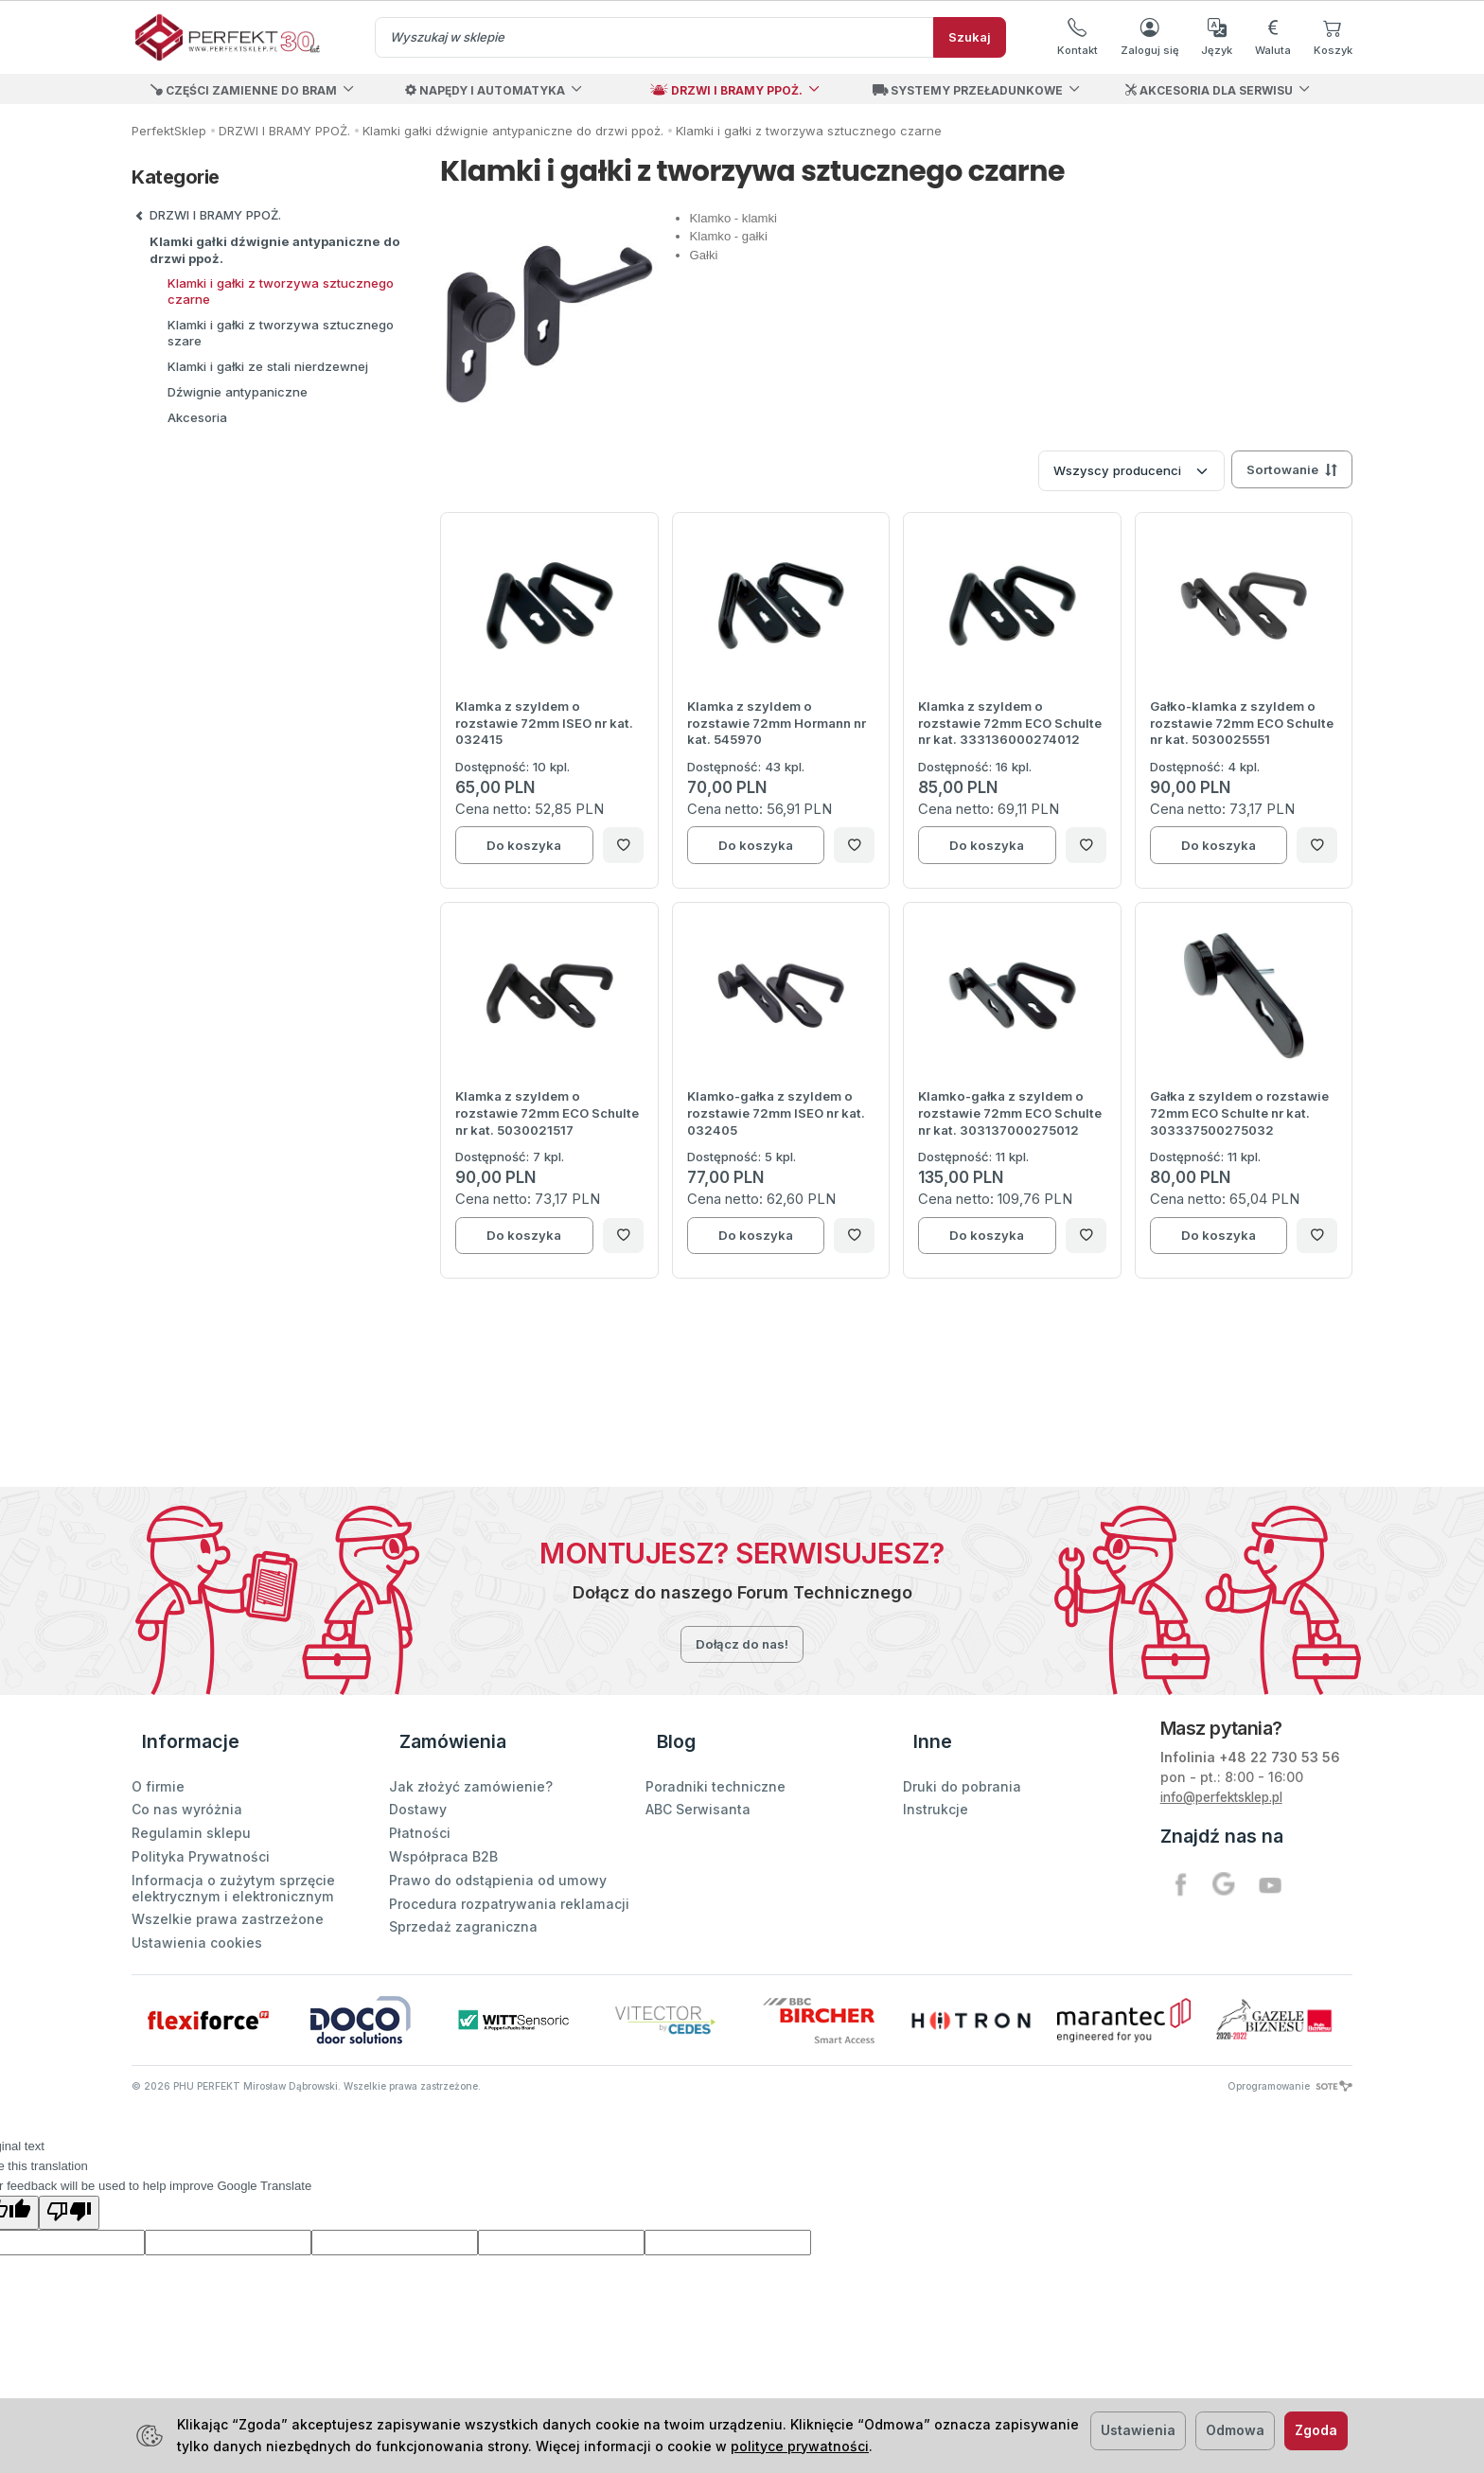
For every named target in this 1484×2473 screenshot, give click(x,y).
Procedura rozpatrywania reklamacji (509, 1876)
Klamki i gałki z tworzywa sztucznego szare (281, 332)
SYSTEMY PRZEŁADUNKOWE (968, 90)
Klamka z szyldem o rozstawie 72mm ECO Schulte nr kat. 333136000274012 (1010, 722)
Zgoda (1316, 2430)
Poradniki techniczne (715, 1759)
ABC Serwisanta (698, 1783)
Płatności (419, 1806)
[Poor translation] (69, 2186)
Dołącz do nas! (742, 1644)
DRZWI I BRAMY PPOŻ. (726, 90)
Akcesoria (197, 417)
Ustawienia (1138, 2430)
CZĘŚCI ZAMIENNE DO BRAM (243, 90)
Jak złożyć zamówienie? (471, 1759)
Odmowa (1235, 2430)
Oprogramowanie (1290, 2059)
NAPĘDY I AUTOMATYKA (485, 90)
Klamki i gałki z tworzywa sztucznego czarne (281, 291)
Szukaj (969, 36)
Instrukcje (935, 1783)
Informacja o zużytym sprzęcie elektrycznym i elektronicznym (233, 1862)
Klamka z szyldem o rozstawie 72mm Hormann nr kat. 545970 (776, 722)
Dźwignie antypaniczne (238, 391)
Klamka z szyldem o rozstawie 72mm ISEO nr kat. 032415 (544, 722)
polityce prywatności (800, 2446)
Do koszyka (523, 845)
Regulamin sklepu (191, 1806)
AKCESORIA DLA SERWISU (1209, 90)
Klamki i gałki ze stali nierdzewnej (268, 366)
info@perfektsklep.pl (1230, 1797)
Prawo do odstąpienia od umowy (498, 1854)
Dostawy (418, 1783)
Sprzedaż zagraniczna (463, 1900)
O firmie (158, 1759)
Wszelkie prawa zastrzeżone (228, 1892)
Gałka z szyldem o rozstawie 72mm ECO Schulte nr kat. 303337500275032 (1239, 1112)
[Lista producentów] (1131, 470)
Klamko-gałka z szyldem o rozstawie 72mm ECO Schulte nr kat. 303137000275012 (1010, 1112)
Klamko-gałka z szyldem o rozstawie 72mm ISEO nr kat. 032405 (776, 1112)
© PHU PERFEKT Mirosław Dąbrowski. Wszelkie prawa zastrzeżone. (306, 2059)
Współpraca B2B (443, 1830)
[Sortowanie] (1291, 469)
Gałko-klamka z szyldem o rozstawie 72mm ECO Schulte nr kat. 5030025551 (1242, 722)
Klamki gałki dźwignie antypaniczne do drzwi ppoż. (275, 250)
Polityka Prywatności (201, 1830)
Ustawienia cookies (197, 1916)
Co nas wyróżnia (187, 1783)
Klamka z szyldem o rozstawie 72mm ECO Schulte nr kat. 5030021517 (547, 1112)
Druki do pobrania (962, 1759)
